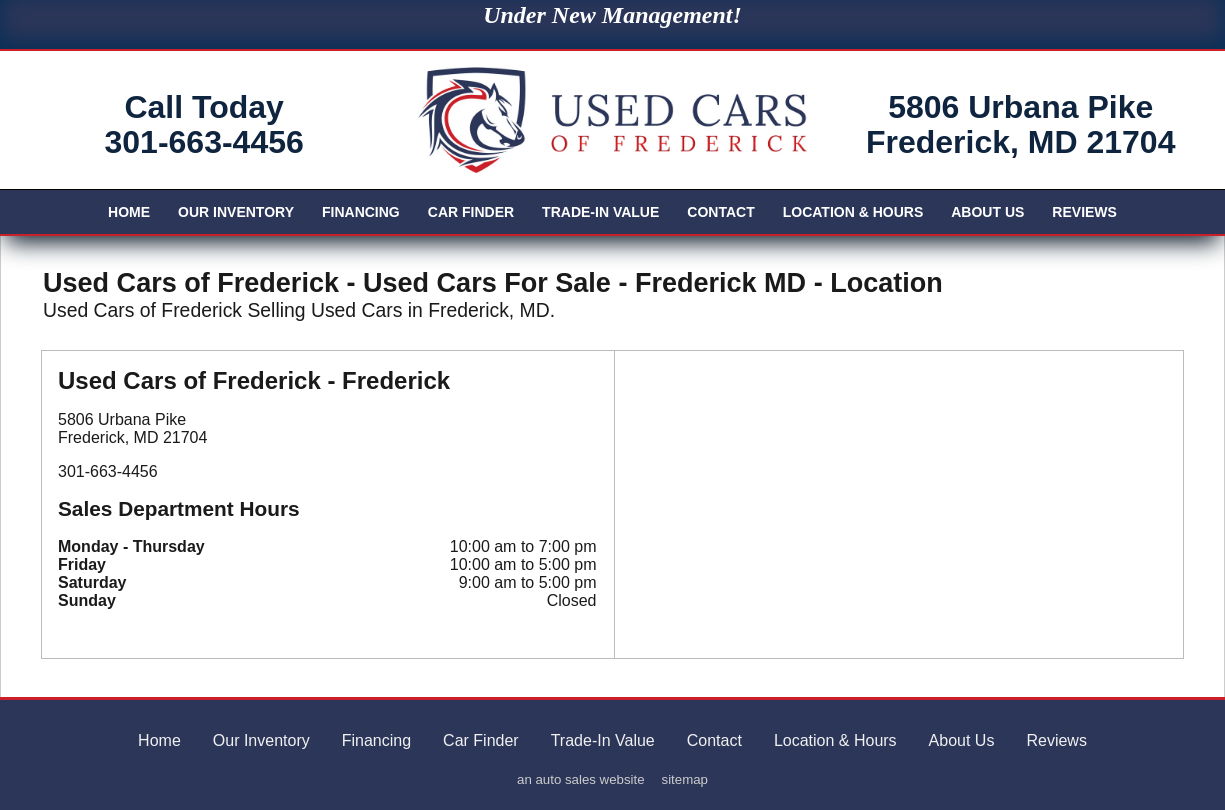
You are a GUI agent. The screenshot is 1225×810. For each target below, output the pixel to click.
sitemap (685, 779)
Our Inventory (236, 212)
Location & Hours (853, 212)
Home (129, 212)
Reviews (1084, 212)
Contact (720, 212)
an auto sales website (581, 779)
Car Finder (471, 212)
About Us (987, 212)
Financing (361, 212)
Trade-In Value (600, 212)
